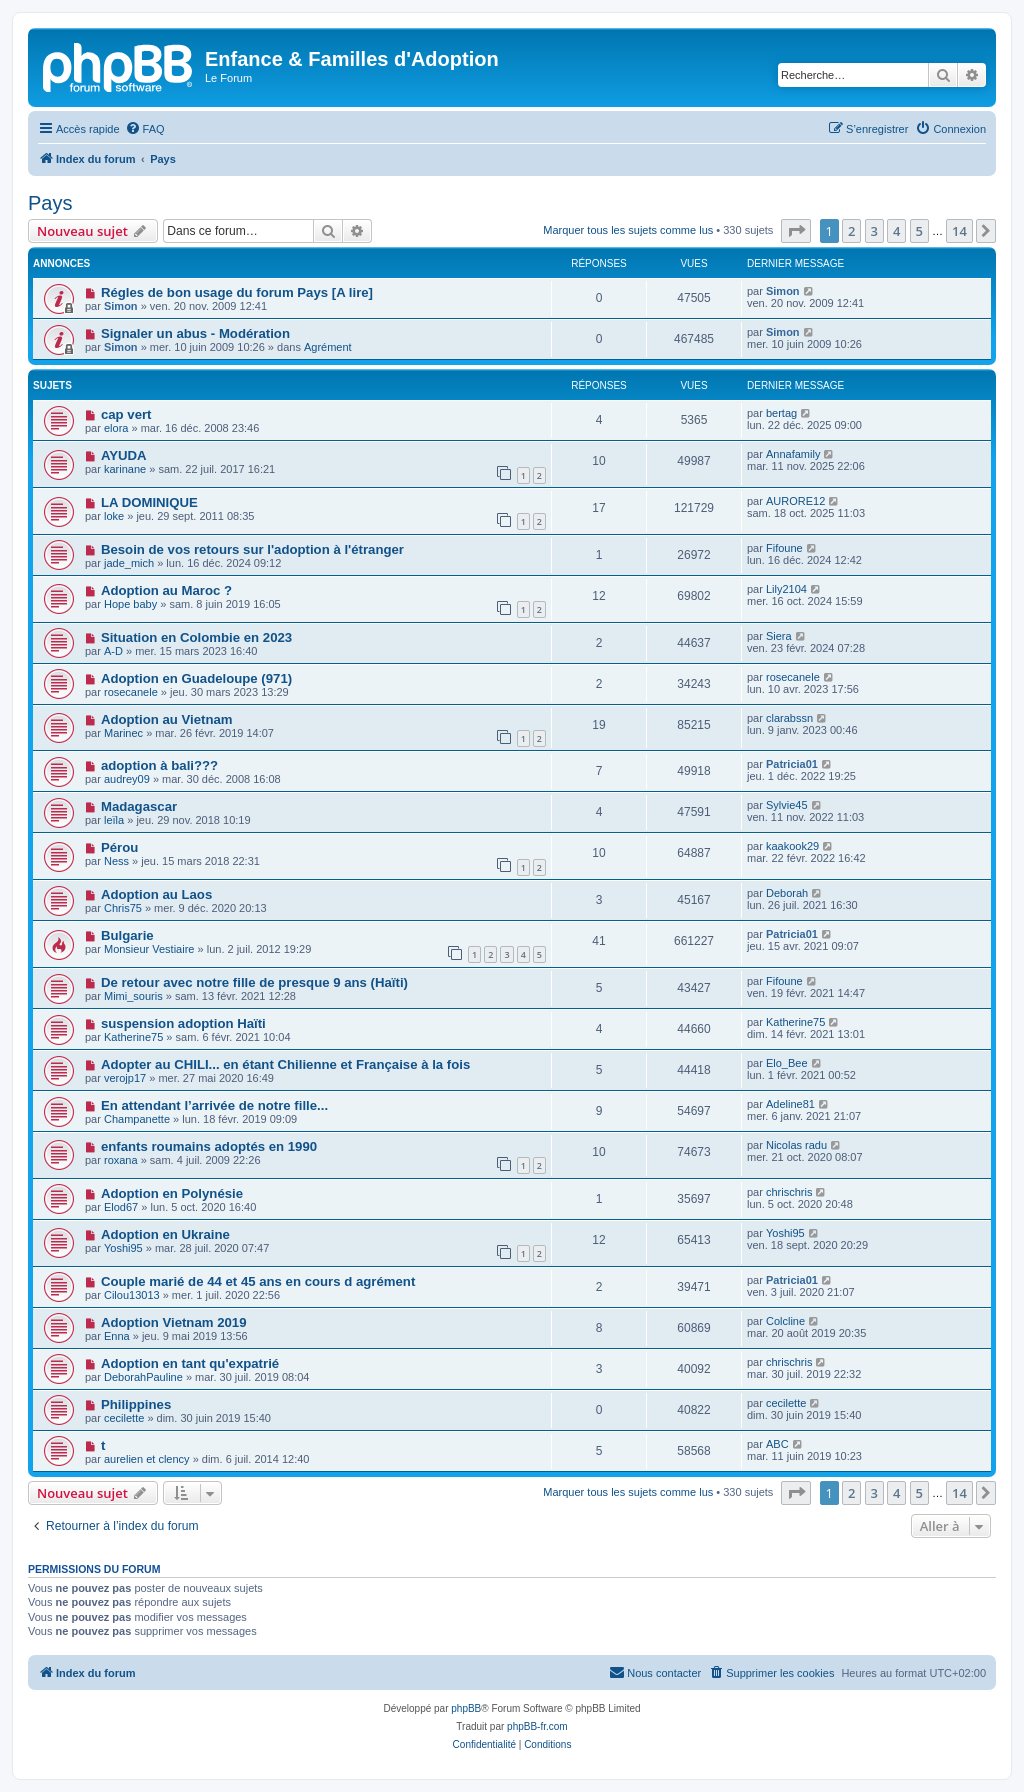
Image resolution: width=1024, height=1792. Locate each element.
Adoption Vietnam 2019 (174, 1322)
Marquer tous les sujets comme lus (628, 230)
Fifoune (784, 548)
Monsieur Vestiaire (149, 949)
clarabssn (789, 718)
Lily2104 (786, 589)
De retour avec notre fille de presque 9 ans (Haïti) (254, 982)
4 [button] (896, 231)
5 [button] (919, 231)
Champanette (137, 1119)
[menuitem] (145, 129)
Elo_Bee (787, 1063)
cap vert (126, 414)
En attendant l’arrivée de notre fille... (214, 1105)
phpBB (466, 1708)
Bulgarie (127, 935)
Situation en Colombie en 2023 (196, 637)
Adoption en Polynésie (172, 1193)
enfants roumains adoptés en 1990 (209, 1146)
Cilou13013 (132, 1295)
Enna (117, 1336)
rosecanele (131, 692)
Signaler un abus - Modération (195, 333)
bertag (781, 413)
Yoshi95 (123, 1248)
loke (114, 516)
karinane (125, 469)
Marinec (123, 733)
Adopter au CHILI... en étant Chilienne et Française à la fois (285, 1064)
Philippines (136, 1404)
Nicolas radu (796, 1145)
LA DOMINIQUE (149, 502)
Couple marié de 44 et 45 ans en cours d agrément (258, 1281)
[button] (796, 231)
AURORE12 (795, 501)
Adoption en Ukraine (165, 1234)
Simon (121, 306)
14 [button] (959, 231)
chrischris (789, 1192)
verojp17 (125, 1078)
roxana (121, 1160)
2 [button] (851, 231)
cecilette (124, 1418)
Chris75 (123, 908)
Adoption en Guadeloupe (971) (196, 678)
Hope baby (130, 604)
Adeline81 (790, 1104)
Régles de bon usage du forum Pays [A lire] (237, 292)
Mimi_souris (133, 996)
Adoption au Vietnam (167, 719)
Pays (50, 203)
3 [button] (874, 231)
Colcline (785, 1321)
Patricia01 (792, 764)
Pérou (119, 847)
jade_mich (129, 563)
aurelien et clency (147, 1459)
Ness (116, 861)
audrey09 (127, 779)
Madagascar (139, 806)
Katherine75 (133, 1037)
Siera (779, 636)
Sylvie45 (787, 805)
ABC (777, 1444)
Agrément (328, 347)
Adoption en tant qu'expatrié (190, 1363)
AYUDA (124, 455)
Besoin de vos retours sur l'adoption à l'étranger (252, 549)
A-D (113, 651)
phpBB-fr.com (537, 1726)
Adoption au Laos (156, 894)
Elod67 (121, 1207)
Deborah (787, 893)
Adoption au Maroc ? (166, 590)
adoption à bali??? (159, 765)
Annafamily (793, 454)
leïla (114, 820)
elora (116, 428)
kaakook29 (792, 846)
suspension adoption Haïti (183, 1023)
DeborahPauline (143, 1377)
